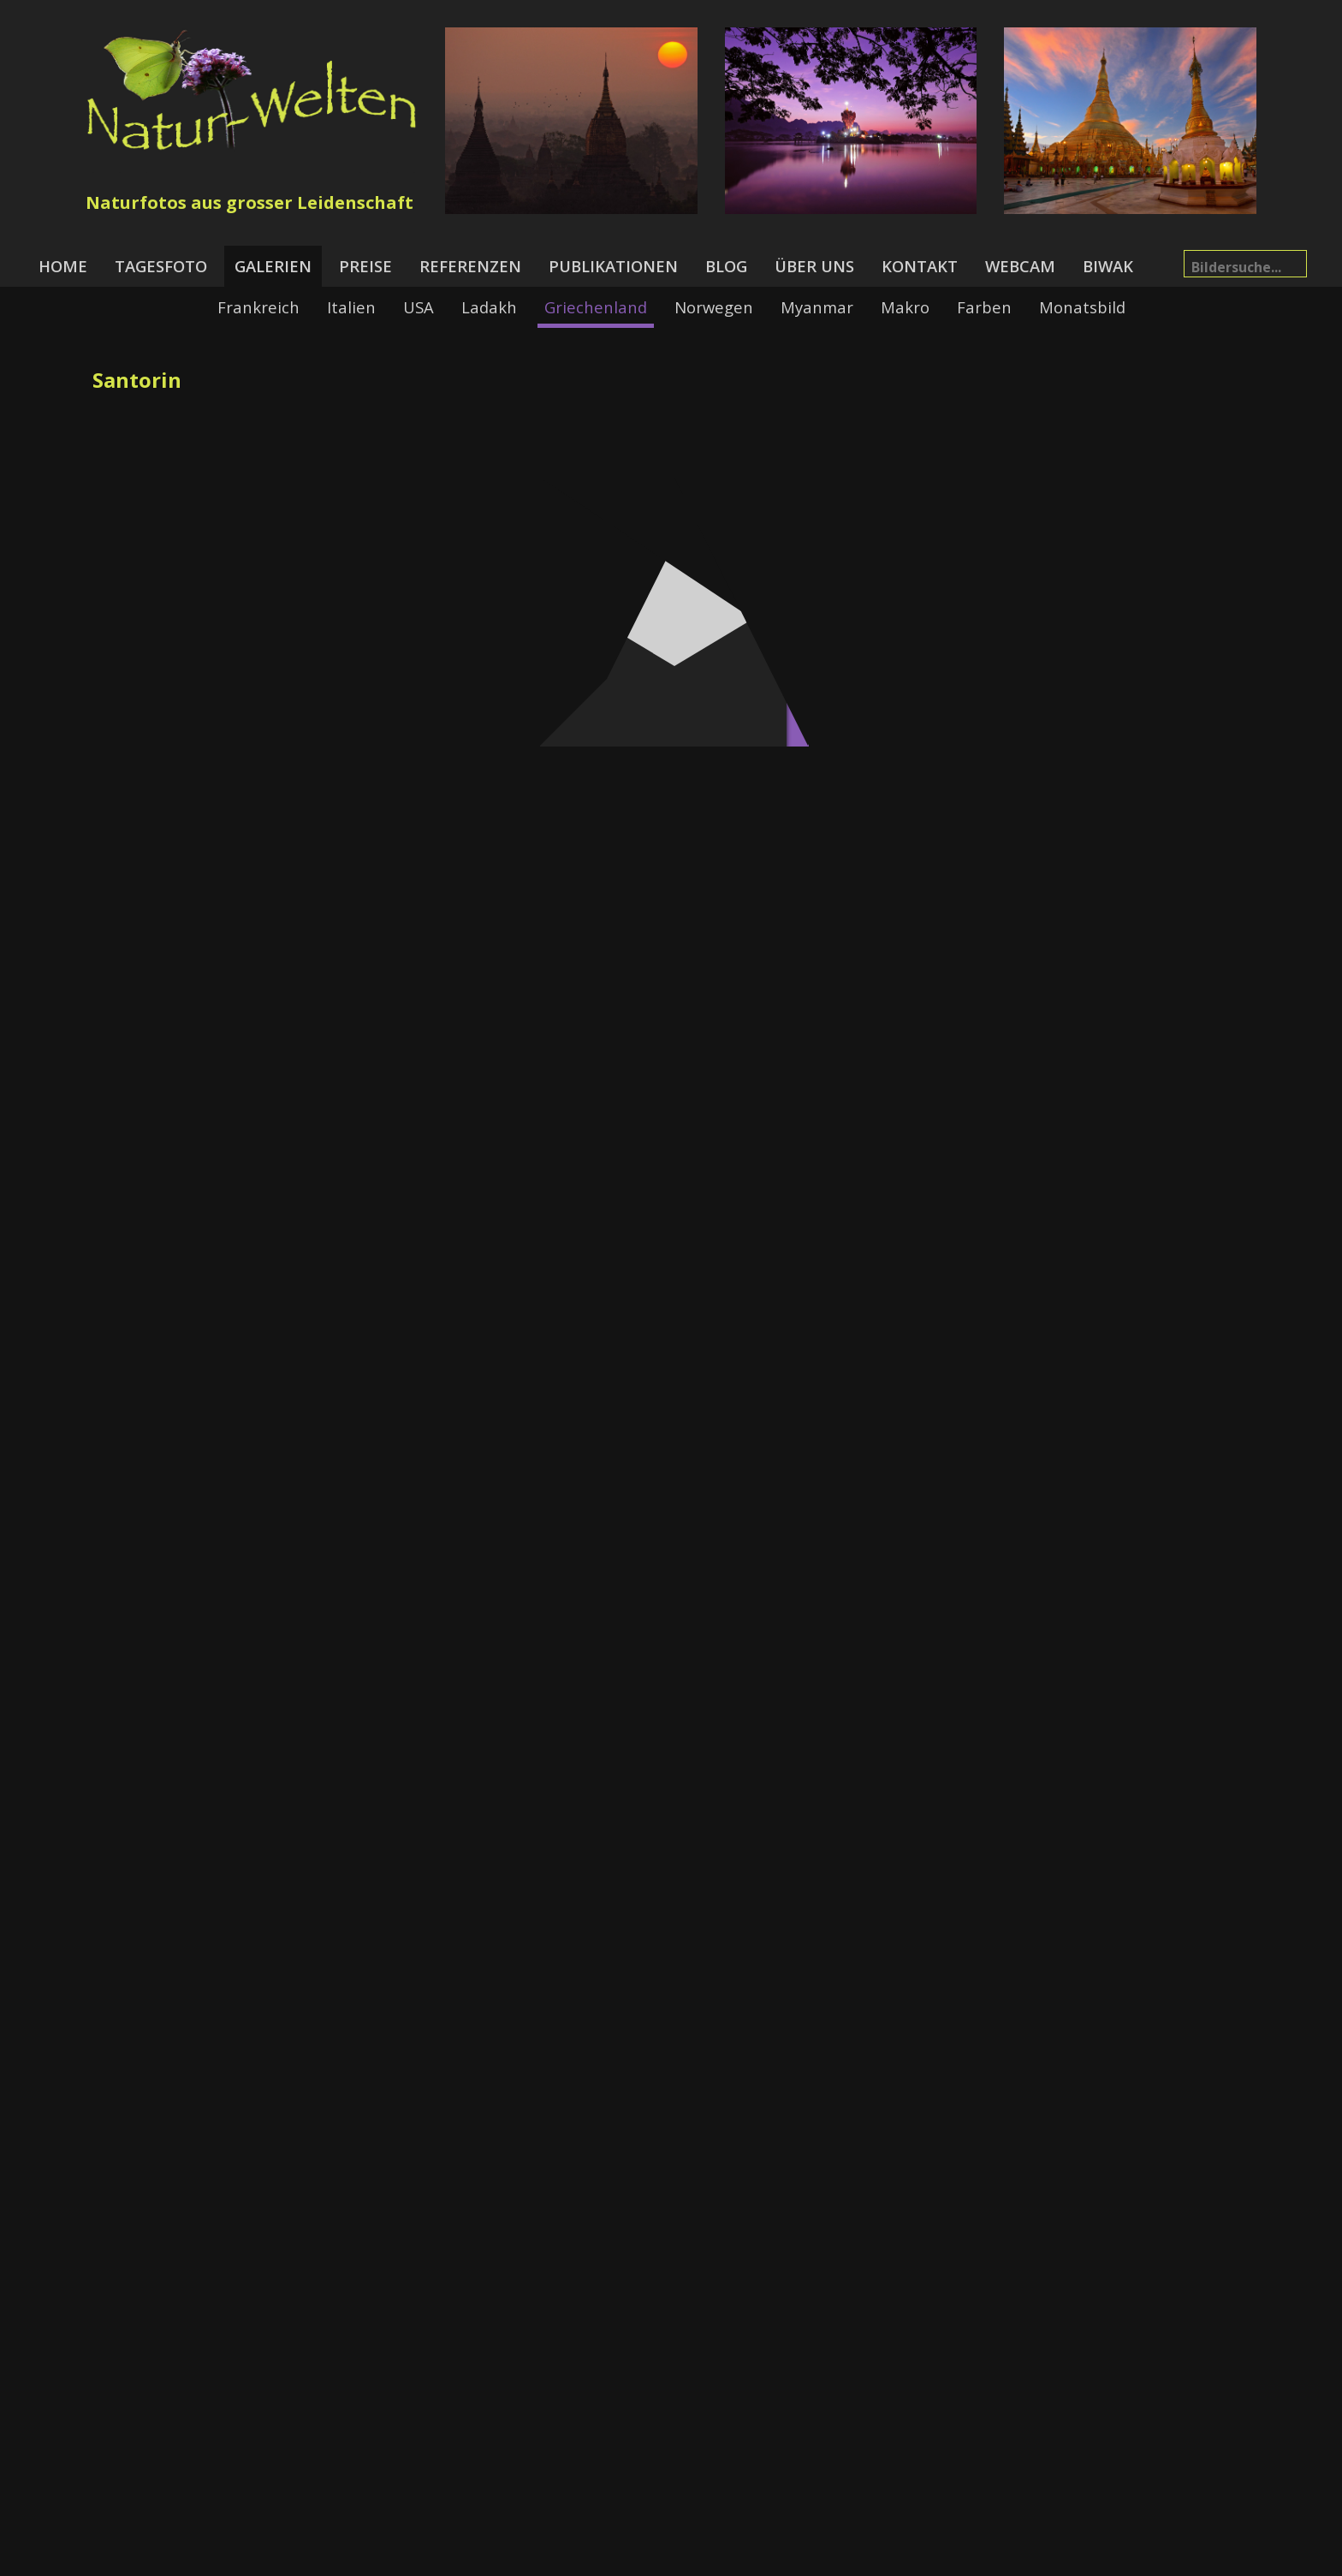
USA (418, 307)
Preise (365, 266)
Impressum (605, 2559)
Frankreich (258, 307)
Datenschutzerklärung (728, 2559)
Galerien (273, 266)
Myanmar (817, 307)
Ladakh (489, 307)
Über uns (814, 266)
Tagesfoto (161, 266)
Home (63, 266)
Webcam (1020, 266)
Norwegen (713, 307)
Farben (984, 307)
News (537, 2559)
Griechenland (595, 307)
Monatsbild (1082, 307)
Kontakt (920, 266)
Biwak (1108, 266)
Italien (351, 307)
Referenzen (470, 266)
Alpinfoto (893, 2559)
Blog (726, 266)
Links (832, 2559)
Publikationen (613, 266)
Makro (905, 307)
